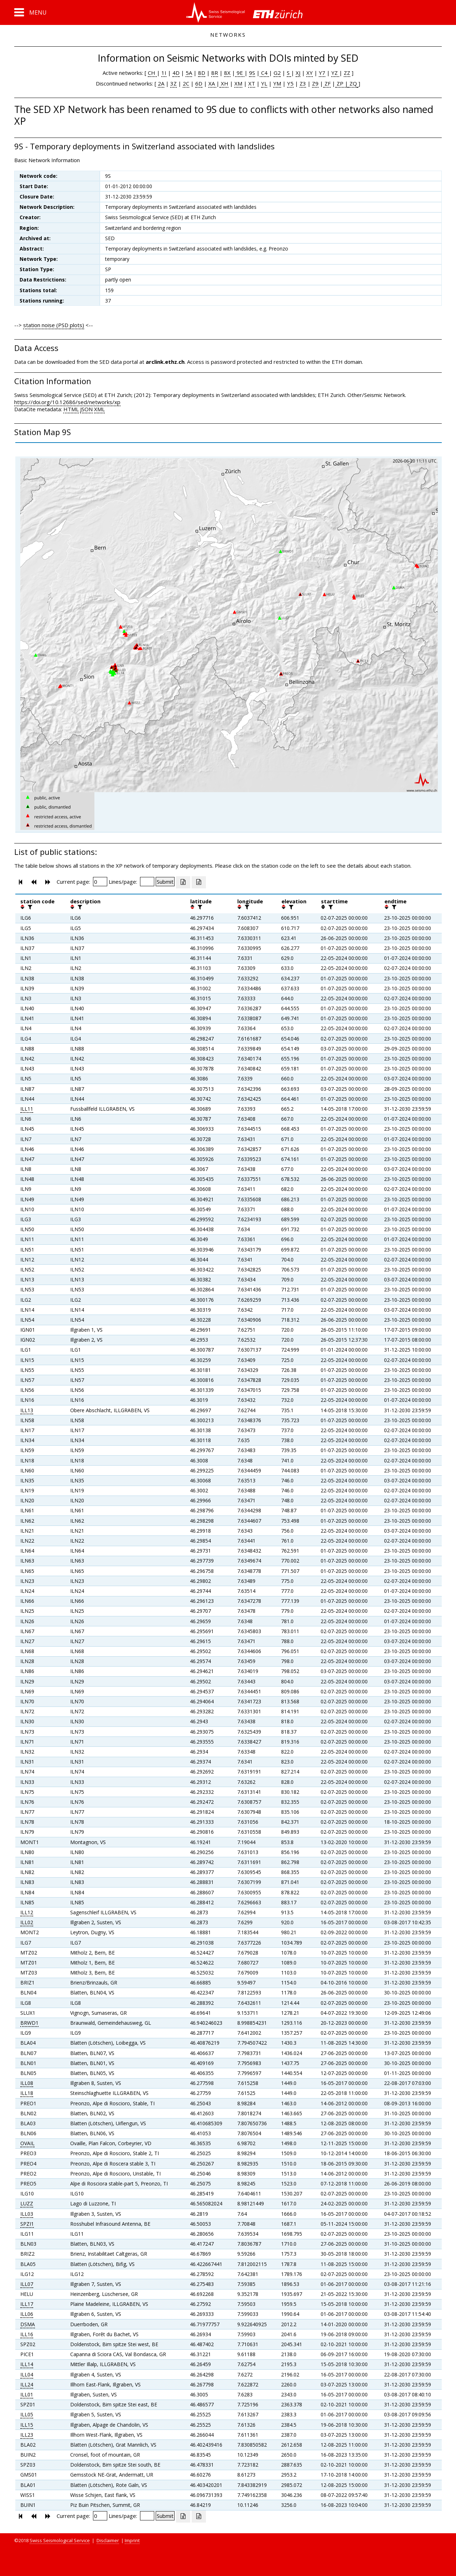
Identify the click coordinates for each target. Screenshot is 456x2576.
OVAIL (27, 2143)
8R (214, 72)
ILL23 (26, 2434)
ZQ (352, 83)
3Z (173, 83)
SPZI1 (27, 2223)
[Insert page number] (100, 881)
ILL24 (26, 2384)
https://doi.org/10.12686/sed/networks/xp (67, 402)
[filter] (29, 906)
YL (264, 83)
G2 (277, 72)
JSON (86, 409)
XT (251, 83)
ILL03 (26, 2213)
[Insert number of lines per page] (147, 881)
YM (277, 83)
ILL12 (26, 1912)
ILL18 (26, 2093)
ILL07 (26, 2284)
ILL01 (26, 2394)
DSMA (27, 2324)
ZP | (341, 83)
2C (186, 83)
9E (239, 72)
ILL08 (26, 2083)
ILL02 (26, 1922)
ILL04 (26, 2374)
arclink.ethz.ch (165, 361)
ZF (327, 83)
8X (227, 72)
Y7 (322, 72)
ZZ (347, 72)
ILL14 (26, 2364)
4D (176, 72)
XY (309, 72)
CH (152, 72)
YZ (335, 72)
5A (189, 72)
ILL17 (26, 2304)
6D (198, 83)
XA (212, 83)
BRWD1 (29, 2022)
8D (201, 72)
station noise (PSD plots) (53, 325)
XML (99, 409)
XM (238, 83)
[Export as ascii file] (199, 882)
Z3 (303, 83)
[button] (30, 12)
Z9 (315, 83)
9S (252, 72)
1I (163, 72)
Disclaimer (108, 2540)
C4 (264, 72)
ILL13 (26, 1410)
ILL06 (26, 2314)
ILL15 (26, 2424)
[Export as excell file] (183, 882)
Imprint (132, 2540)
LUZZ (26, 2203)
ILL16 (26, 2334)
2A (161, 83)
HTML (71, 409)
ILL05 (26, 2414)
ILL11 (26, 1108)
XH (223, 83)
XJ (298, 72)
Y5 (290, 83)
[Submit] (165, 881)
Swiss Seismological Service (60, 2540)
